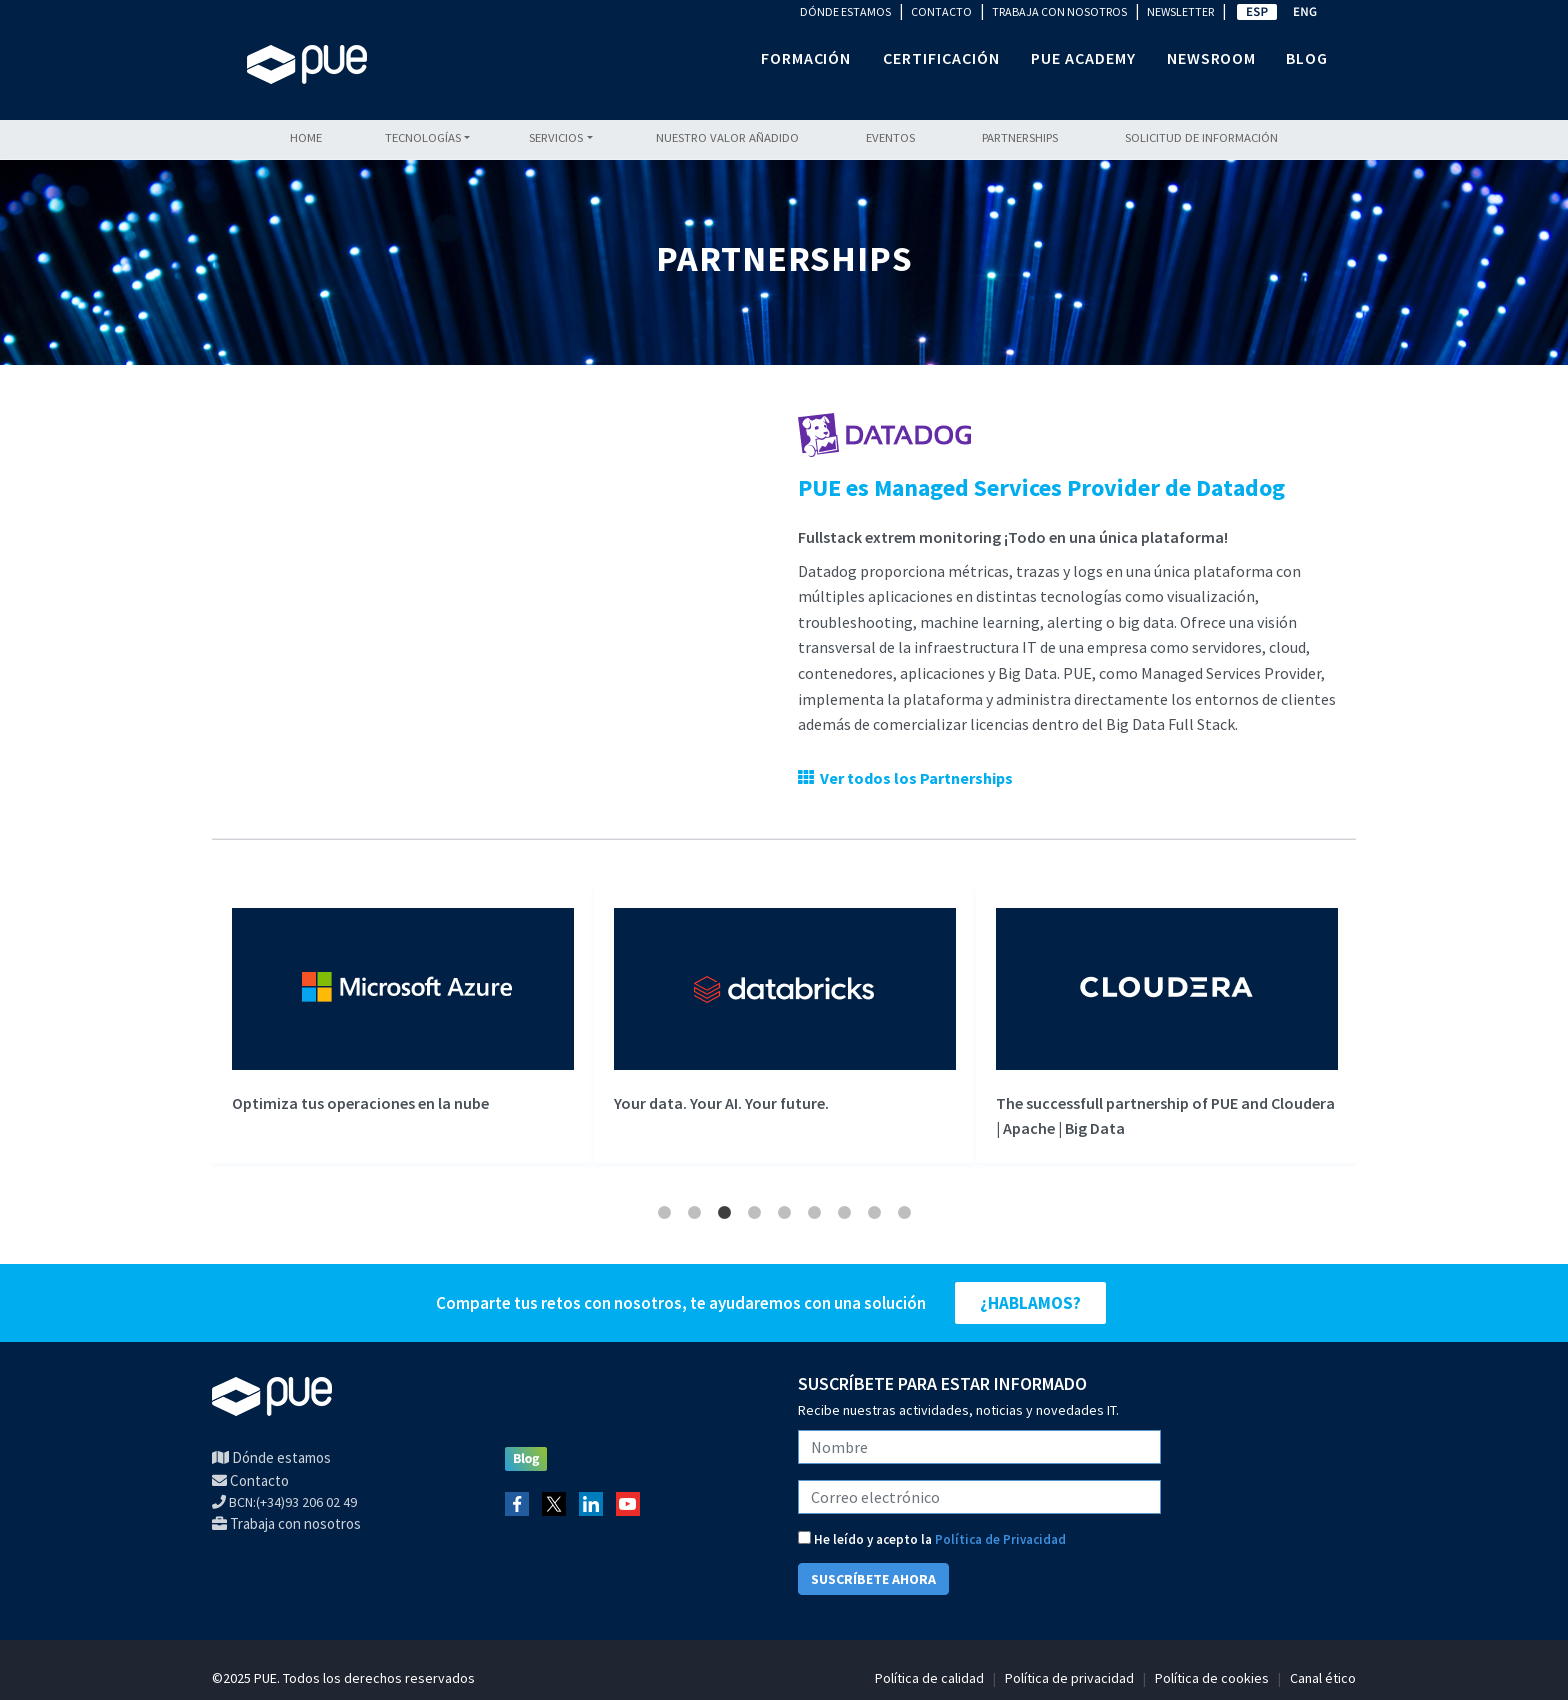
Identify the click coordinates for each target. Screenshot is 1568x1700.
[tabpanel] (403, 1025)
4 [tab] (754, 1213)
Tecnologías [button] (423, 137)
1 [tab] (664, 1213)
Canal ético (1323, 1678)
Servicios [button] (556, 137)
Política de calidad (929, 1678)
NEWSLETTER (1180, 11)
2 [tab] (694, 1213)
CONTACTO (941, 11)
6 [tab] (814, 1213)
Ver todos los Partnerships (913, 778)
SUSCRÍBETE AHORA (873, 1579)
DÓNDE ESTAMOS (845, 11)
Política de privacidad (1069, 1678)
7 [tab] (844, 1213)
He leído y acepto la (932, 1539)
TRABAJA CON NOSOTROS (1059, 11)
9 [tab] (904, 1213)
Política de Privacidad (1000, 1539)
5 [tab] (784, 1213)
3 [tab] (724, 1213)
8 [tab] (874, 1213)
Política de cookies (1212, 1678)
